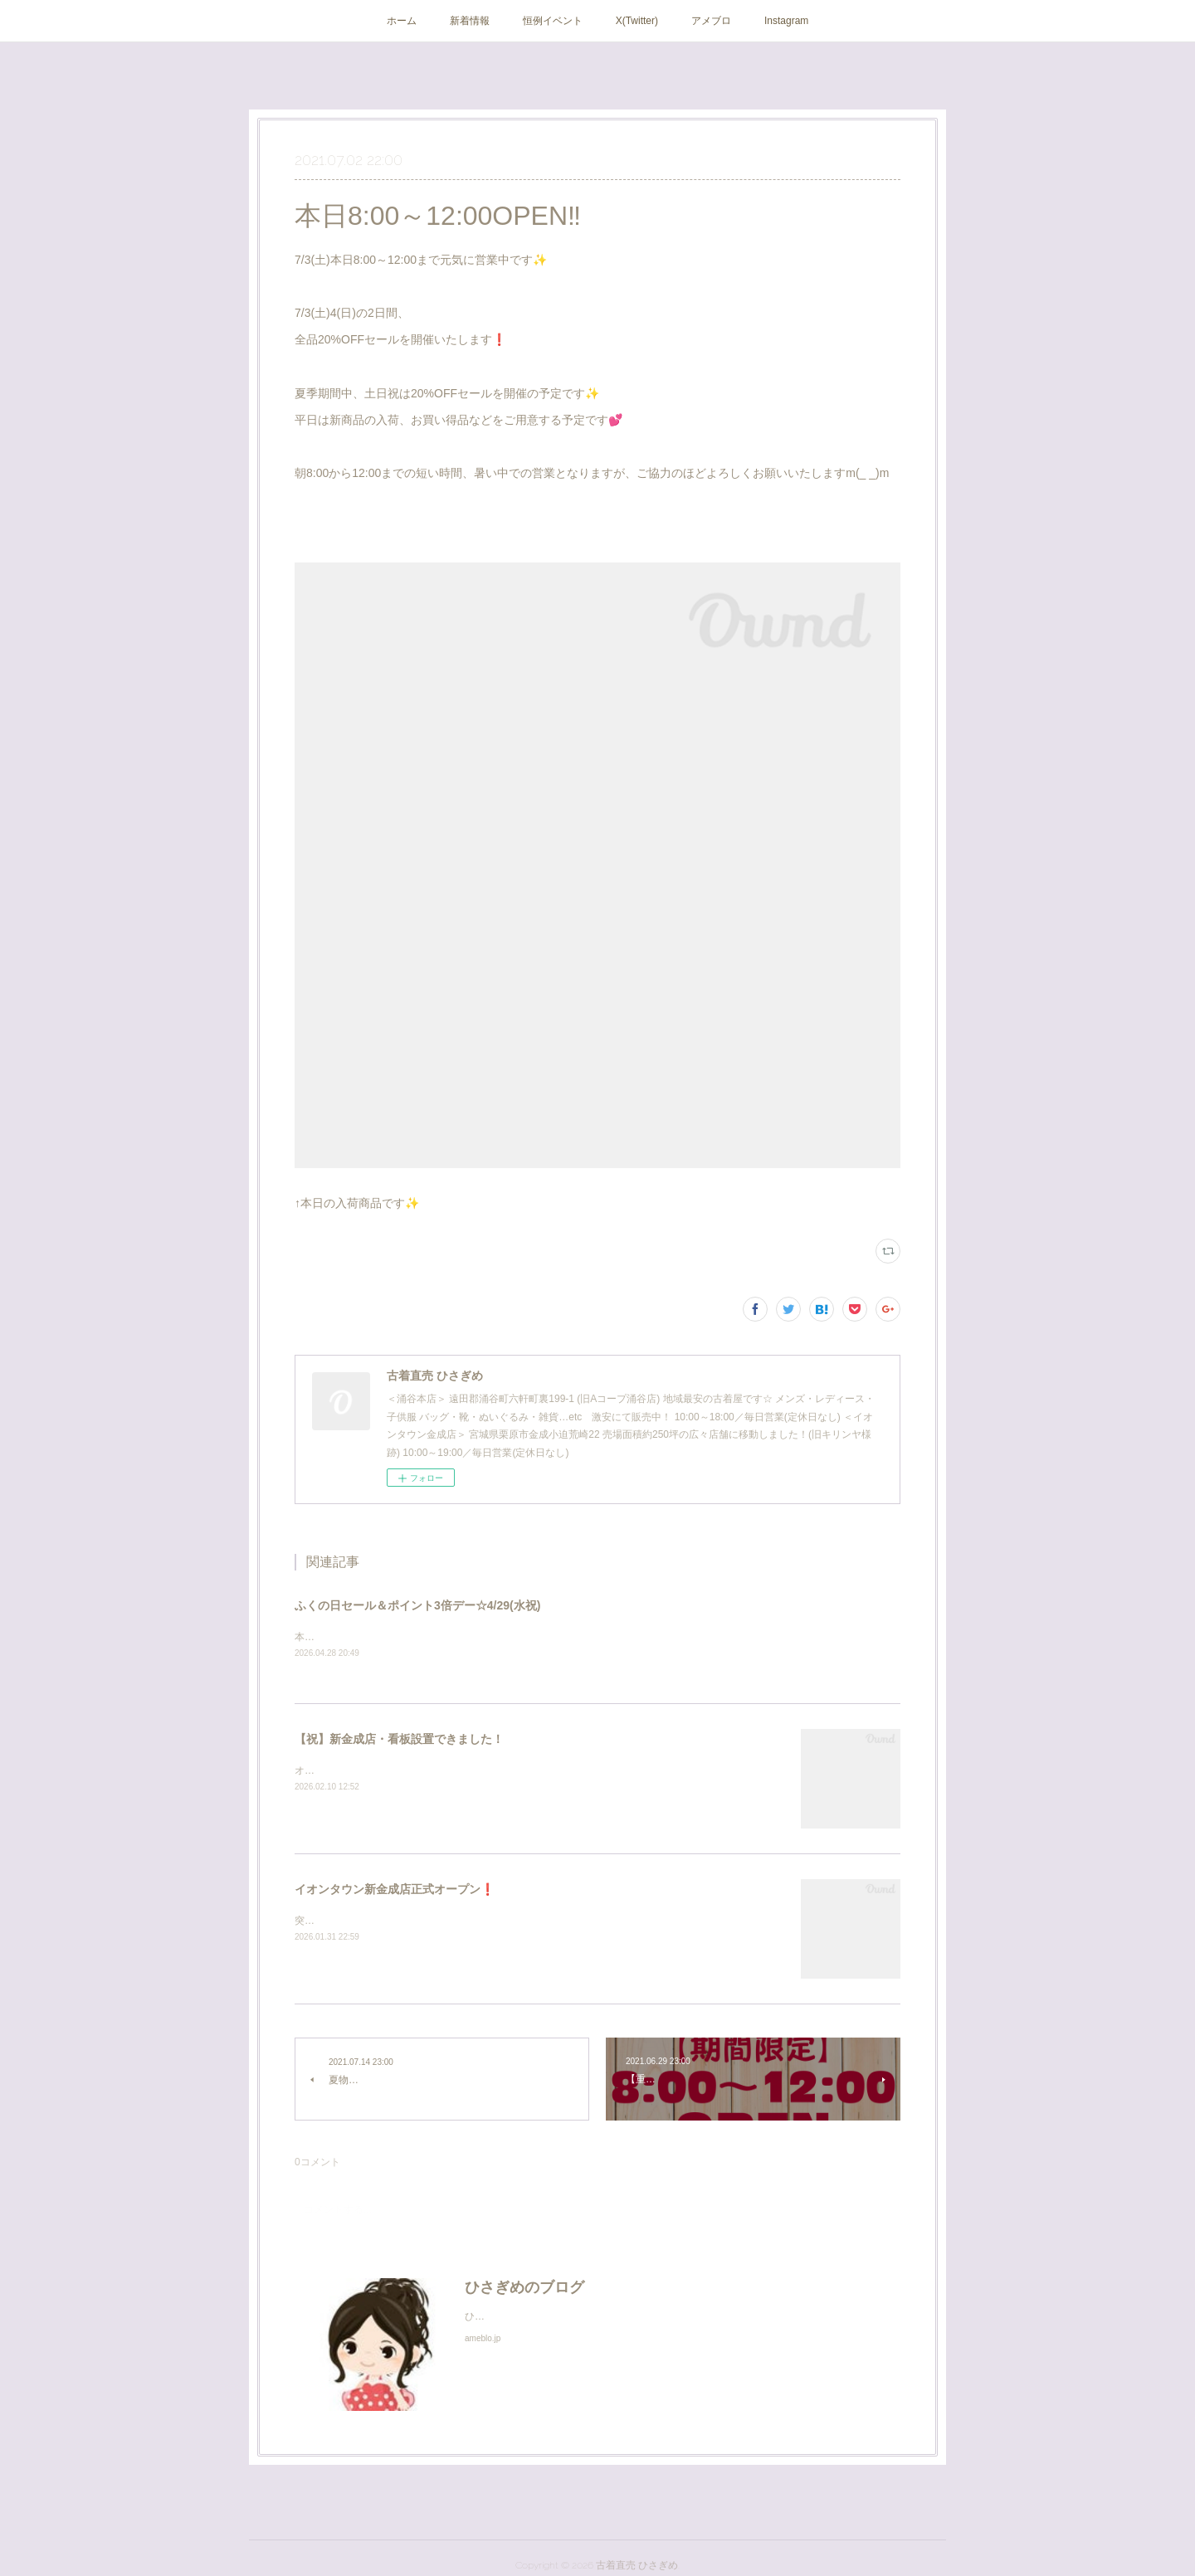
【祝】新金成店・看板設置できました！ (399, 1739)
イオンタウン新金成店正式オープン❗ (395, 1890)
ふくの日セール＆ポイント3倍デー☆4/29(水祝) (417, 1605)
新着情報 (470, 21)
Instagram (786, 21)
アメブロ (711, 21)
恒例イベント (553, 21)
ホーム (402, 21)
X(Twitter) (637, 21)
